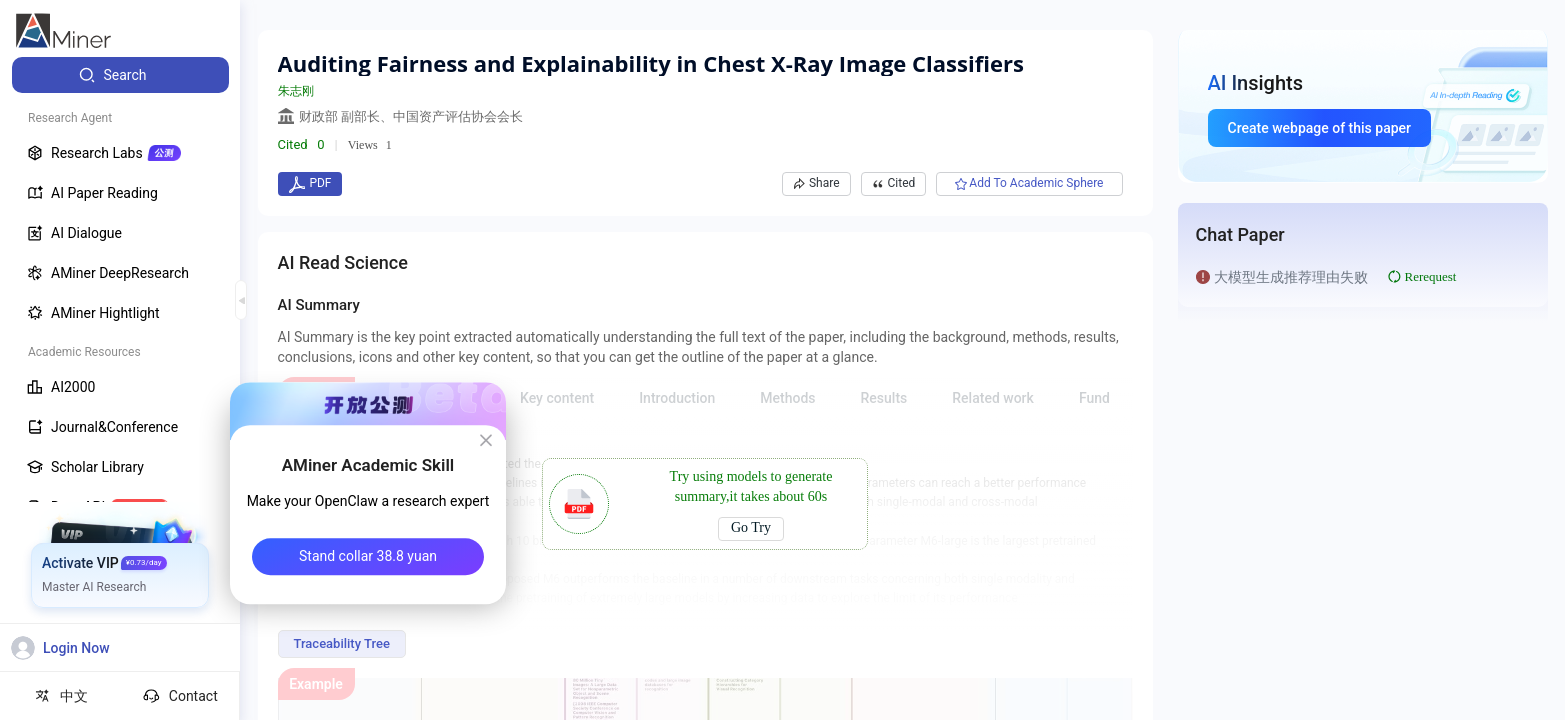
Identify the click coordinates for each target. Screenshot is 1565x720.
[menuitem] (120, 75)
